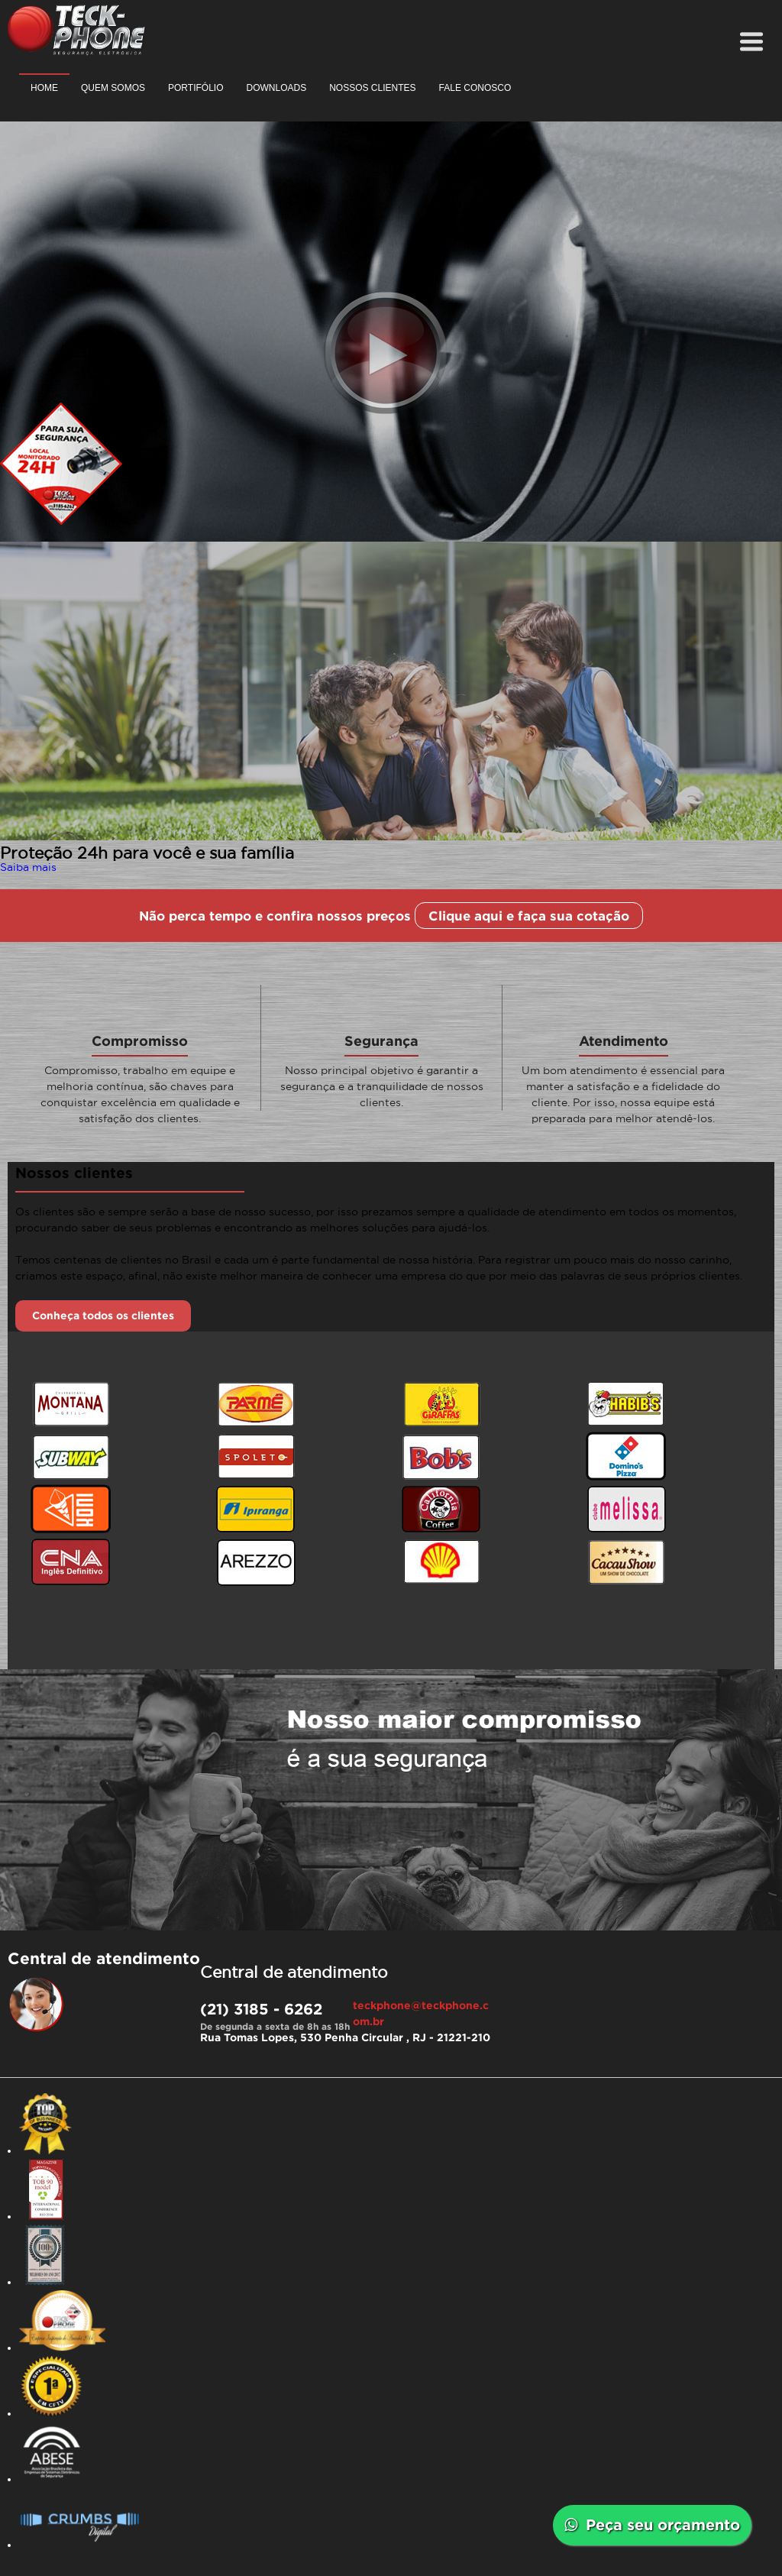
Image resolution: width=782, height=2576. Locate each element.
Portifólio (195, 88)
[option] (391, 704)
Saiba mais (28, 867)
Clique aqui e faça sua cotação (528, 915)
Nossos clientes (372, 88)
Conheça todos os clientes (103, 1315)
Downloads (276, 88)
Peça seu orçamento (652, 2524)
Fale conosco (475, 88)
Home (44, 88)
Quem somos (113, 88)
